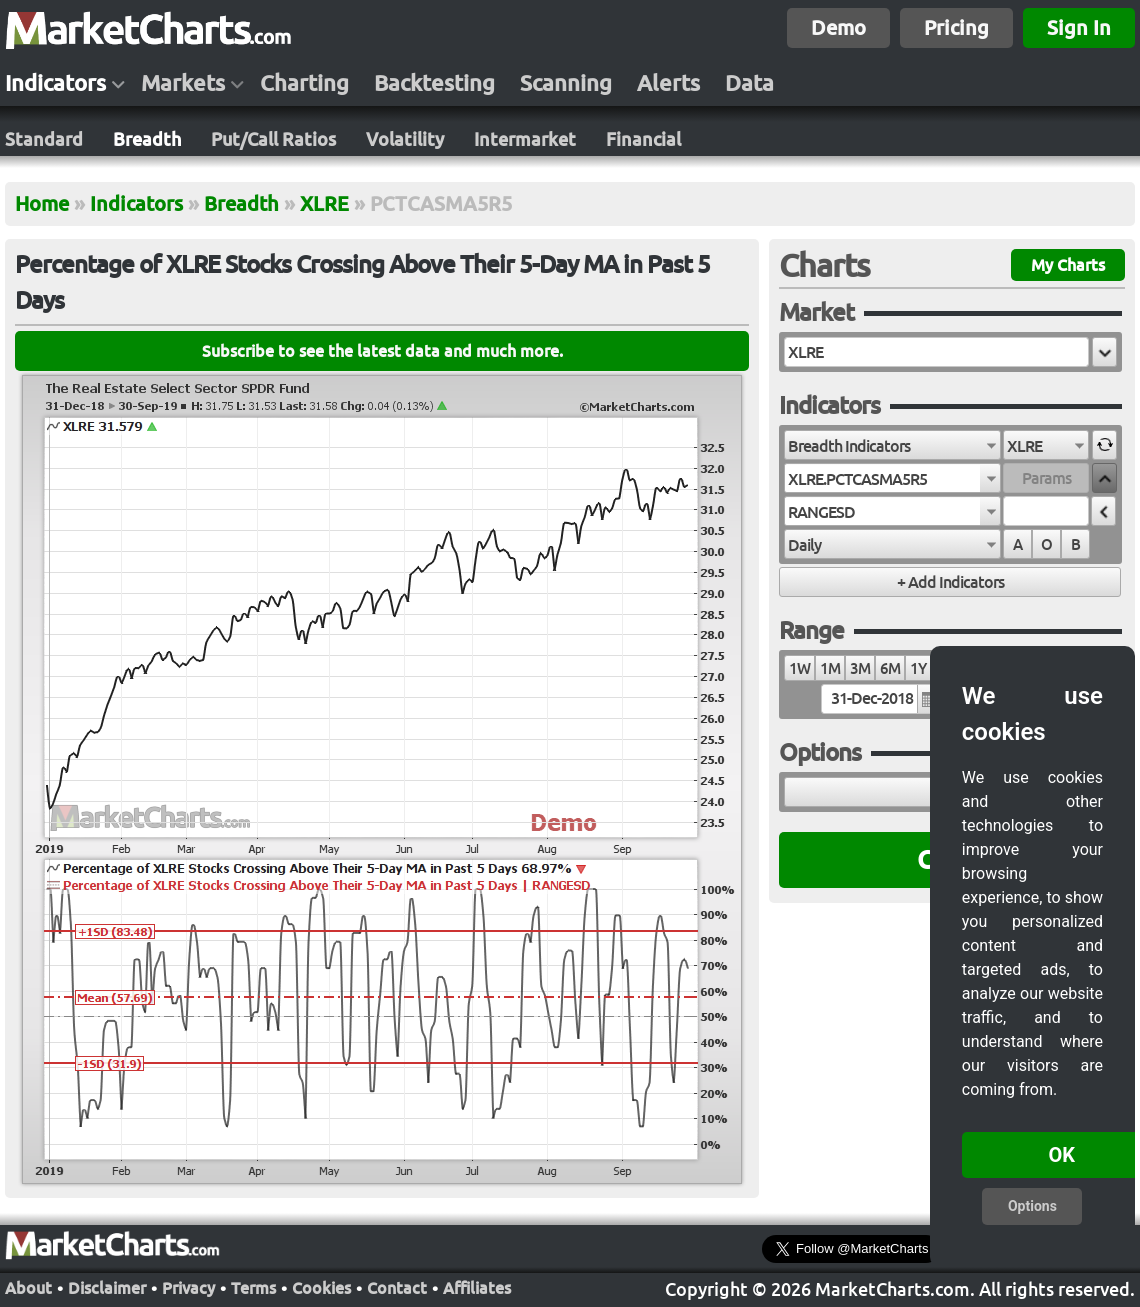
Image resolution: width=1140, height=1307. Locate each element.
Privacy (188, 1286)
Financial (643, 139)
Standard (44, 139)
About (28, 1286)
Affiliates (477, 1286)
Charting (304, 83)
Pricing (956, 27)
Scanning (566, 83)
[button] (1104, 352)
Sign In (1079, 27)
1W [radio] (799, 668)
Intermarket (525, 139)
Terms (253, 1286)
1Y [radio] (918, 668)
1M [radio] (830, 668)
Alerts (668, 83)
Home (42, 203)
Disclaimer (107, 1286)
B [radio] (1075, 544)
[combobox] (892, 445)
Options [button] (1032, 1206)
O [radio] (1046, 544)
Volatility (405, 139)
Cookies (321, 1286)
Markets (183, 83)
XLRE (324, 203)
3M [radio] (860, 668)
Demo (838, 27)
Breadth (147, 139)
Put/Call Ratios (273, 139)
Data (749, 83)
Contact (397, 1286)
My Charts (1068, 265)
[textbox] (936, 352)
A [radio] (1017, 544)
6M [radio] (890, 668)
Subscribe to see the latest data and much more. (382, 351)
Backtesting (434, 83)
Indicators (55, 83)
